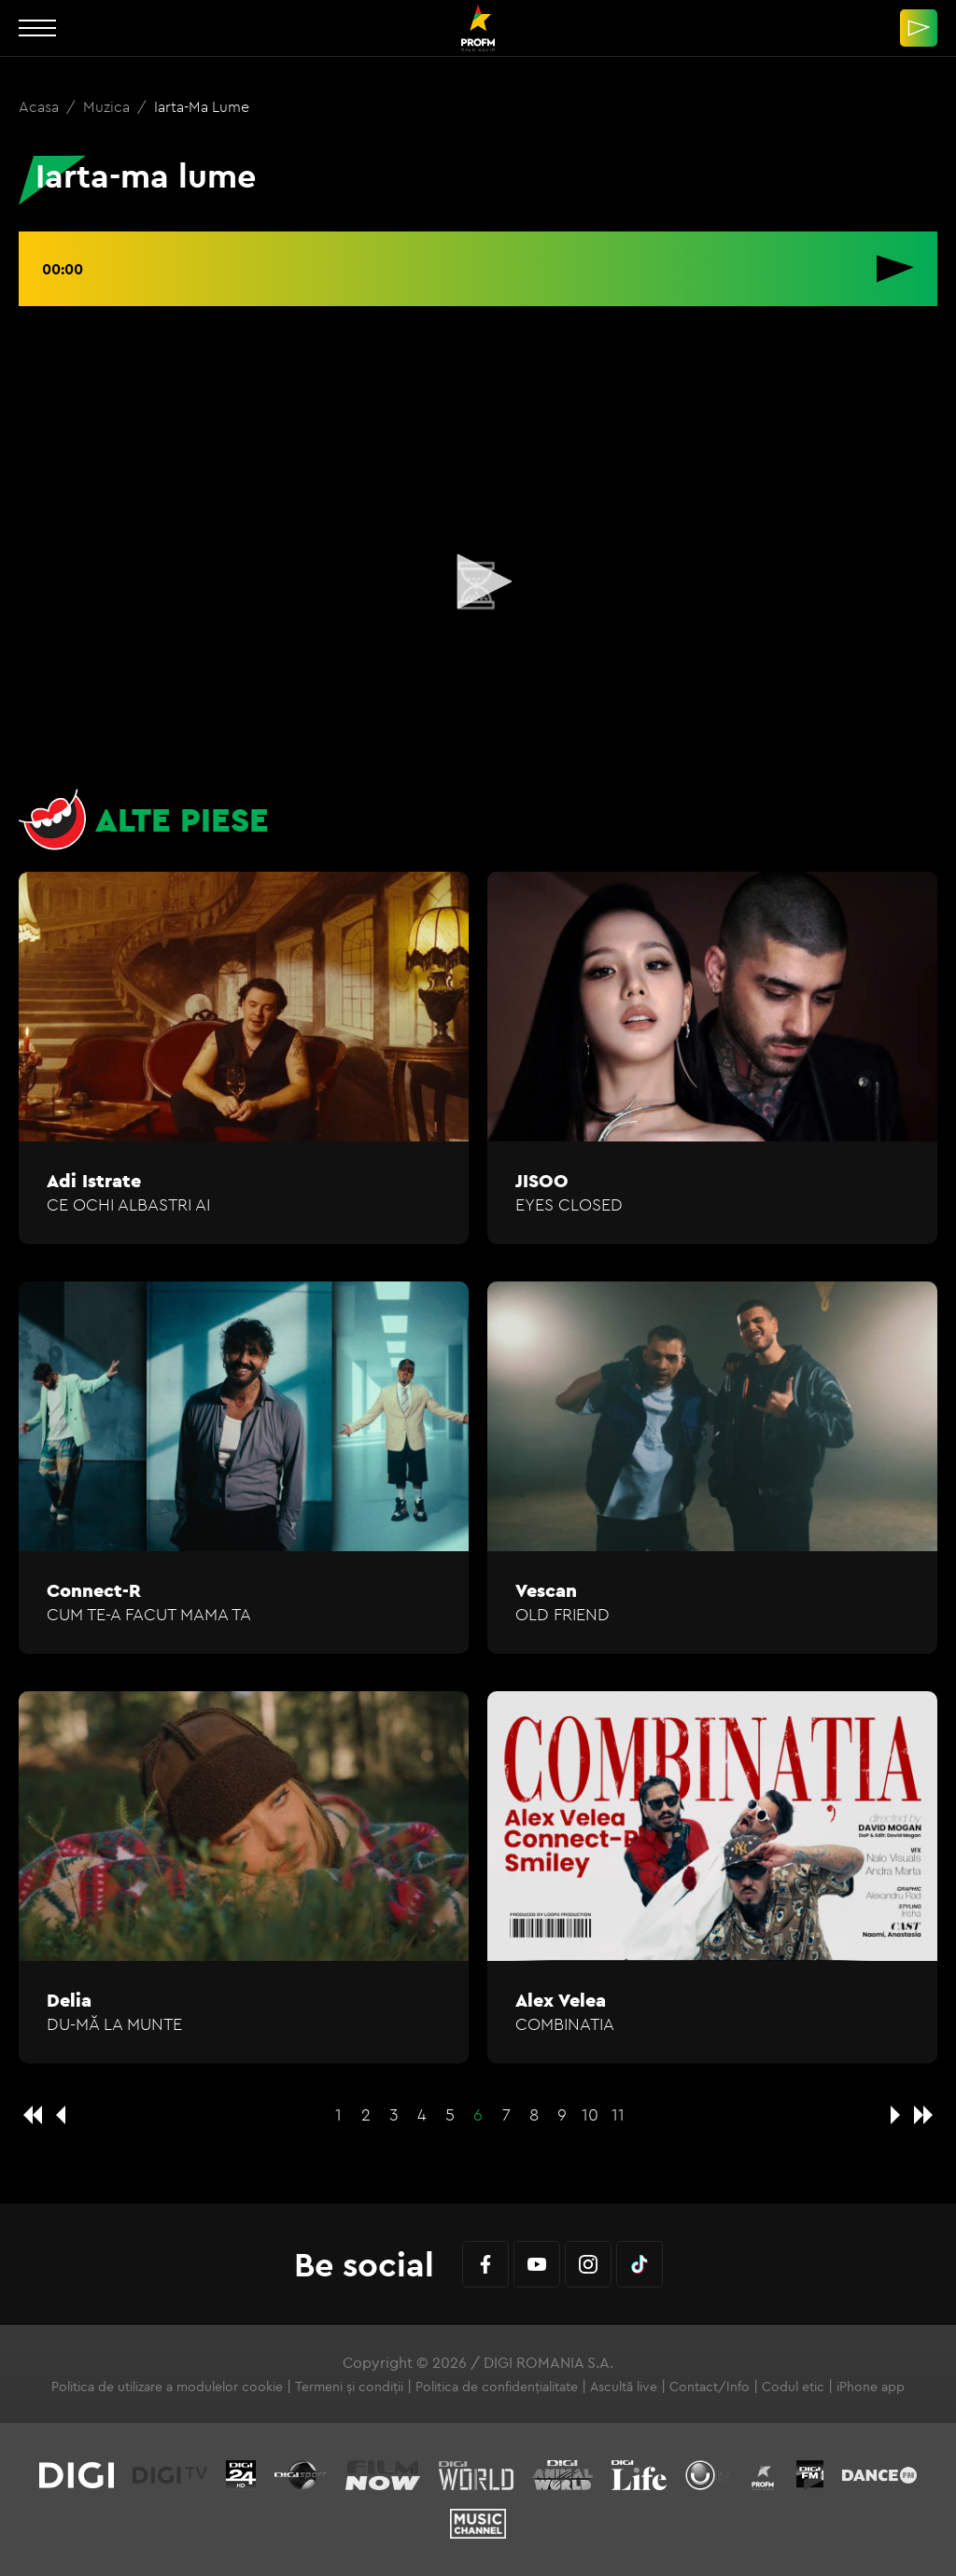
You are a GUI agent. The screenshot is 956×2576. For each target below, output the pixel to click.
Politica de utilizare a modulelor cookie (167, 2386)
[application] (478, 583)
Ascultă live (623, 2386)
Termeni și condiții (349, 2386)
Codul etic (793, 2386)
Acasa (41, 106)
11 (618, 2114)
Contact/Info (709, 2386)
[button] (478, 581)
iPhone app (870, 2386)
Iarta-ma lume (201, 106)
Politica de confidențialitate (496, 2386)
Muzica (108, 106)
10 (590, 2114)
